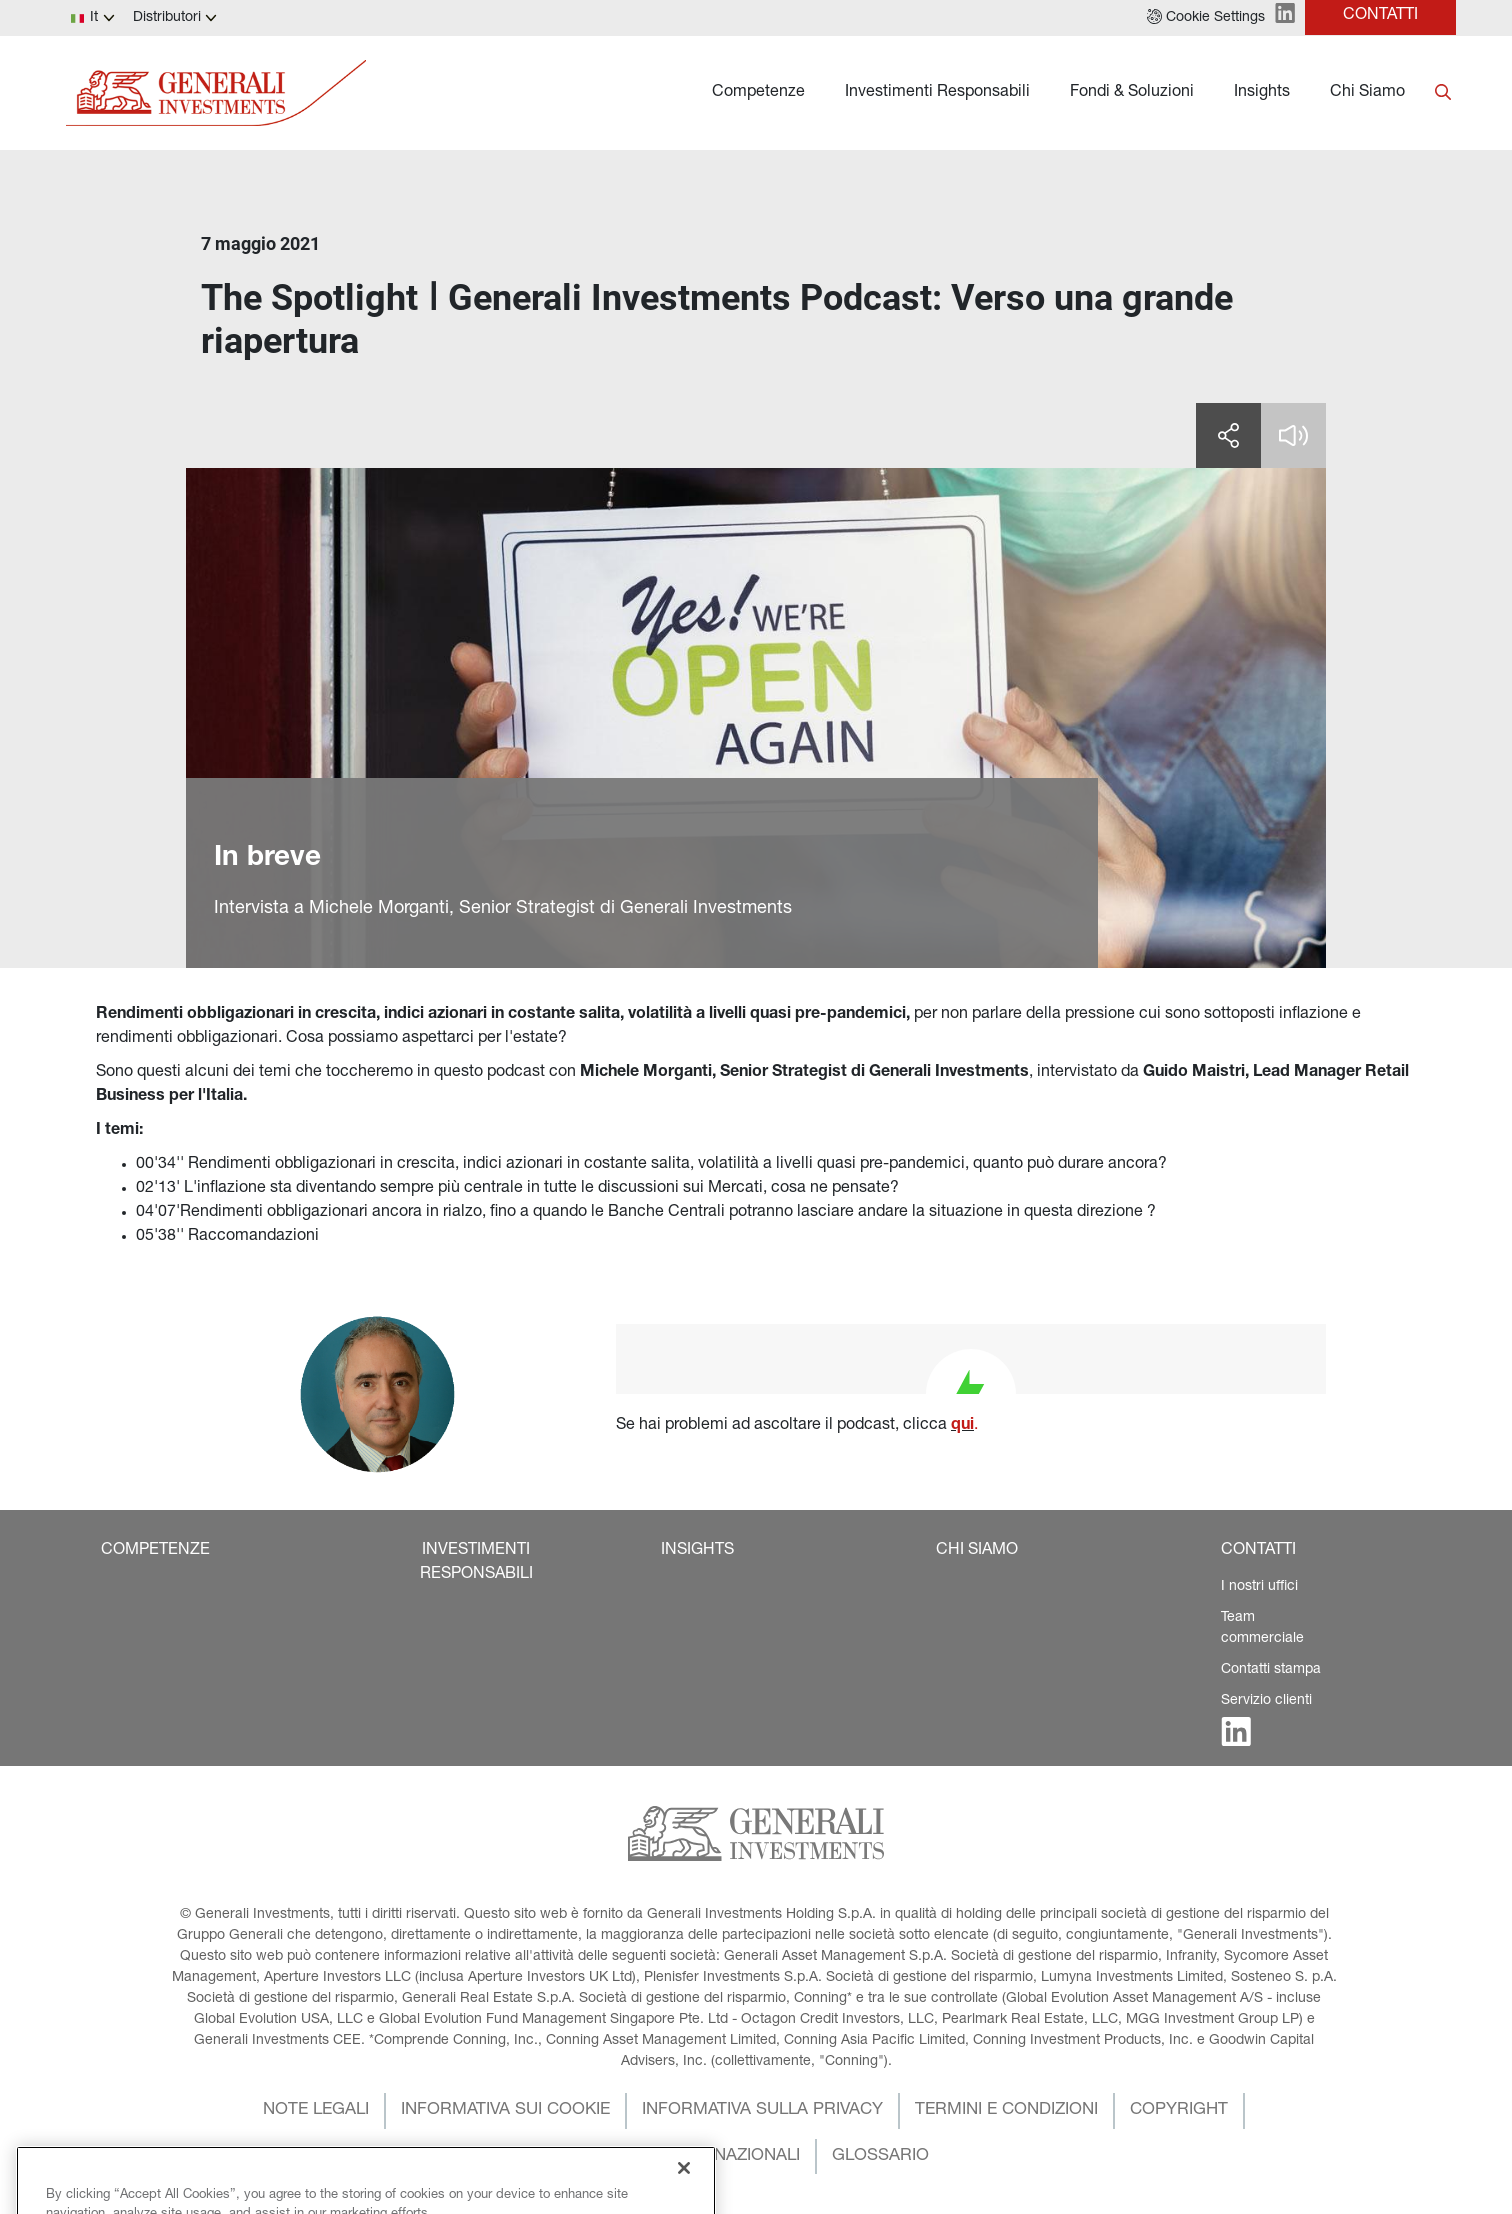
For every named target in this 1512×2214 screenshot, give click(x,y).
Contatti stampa (1271, 1670)
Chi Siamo (1367, 93)
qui (962, 1426)
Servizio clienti (1266, 1701)
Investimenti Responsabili (937, 93)
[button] (1206, 18)
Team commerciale (1262, 1628)
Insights (1262, 93)
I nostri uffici (1259, 1587)
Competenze (758, 93)
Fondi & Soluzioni (1132, 93)
